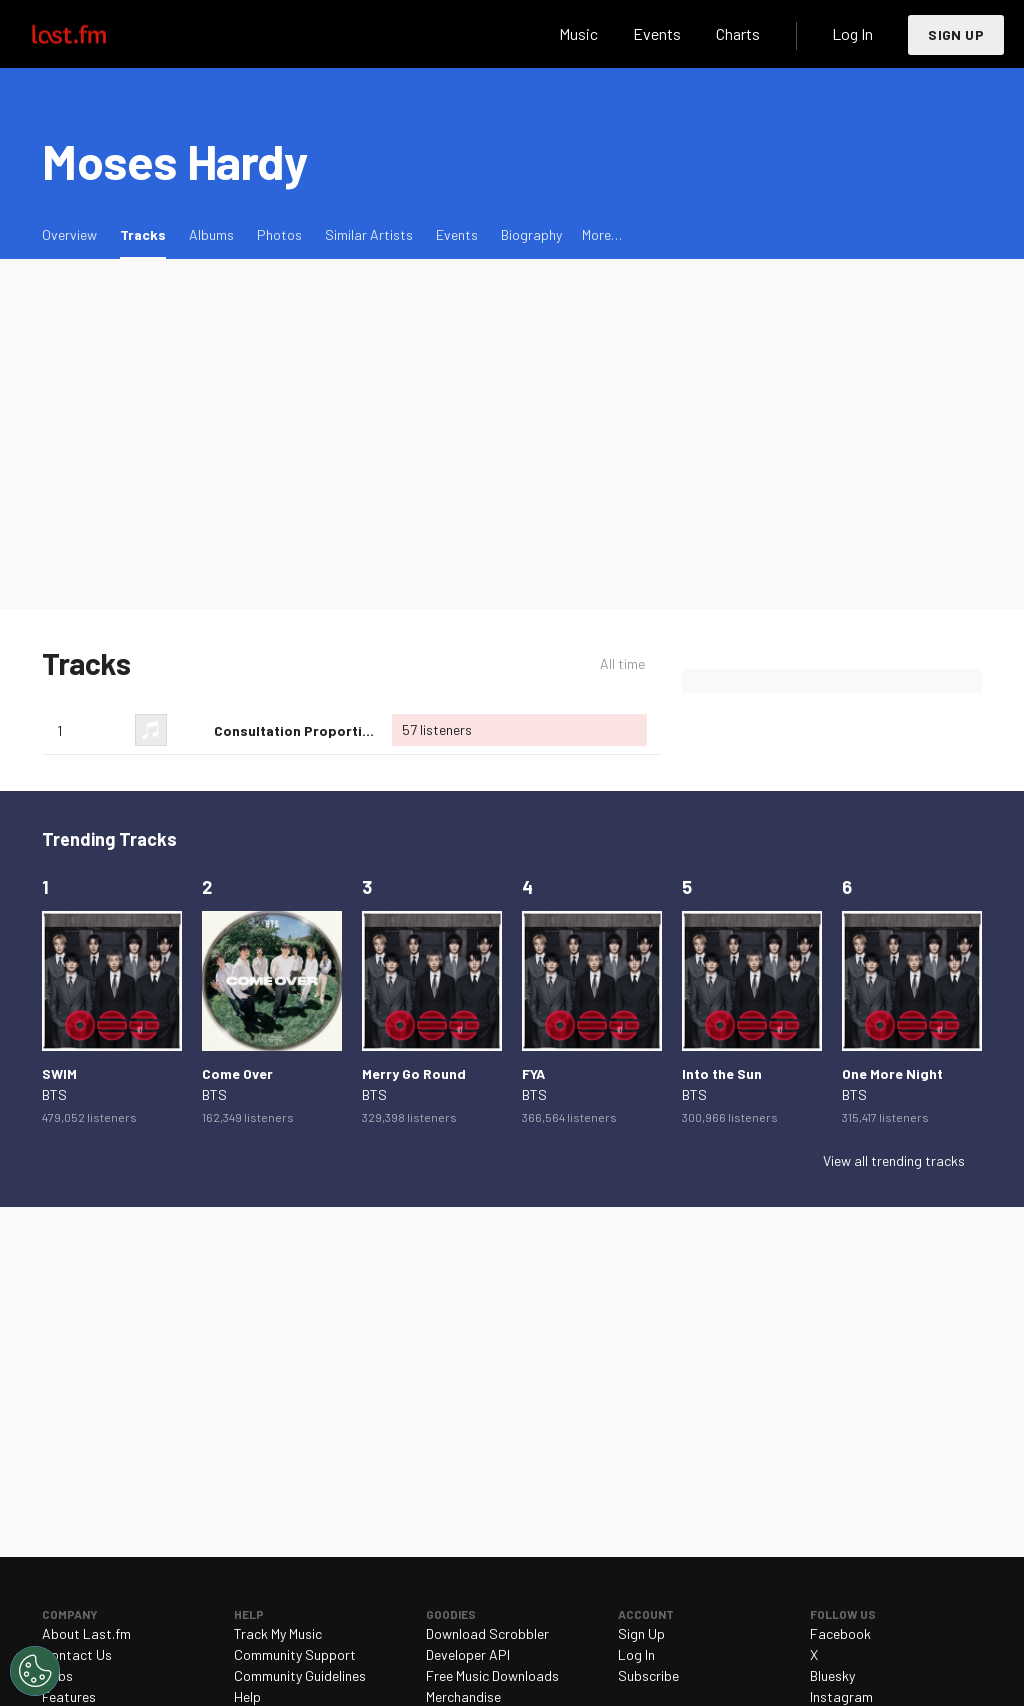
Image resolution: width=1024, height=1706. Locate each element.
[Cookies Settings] (35, 1671)
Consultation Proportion (296, 730)
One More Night (892, 1073)
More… (602, 234)
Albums (211, 234)
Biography (531, 234)
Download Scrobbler (487, 1633)
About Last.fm (86, 1633)
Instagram (841, 1696)
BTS (54, 1094)
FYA (533, 1073)
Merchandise (463, 1696)
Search (523, 34)
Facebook (840, 1633)
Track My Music (278, 1633)
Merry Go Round (414, 1073)
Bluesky (832, 1675)
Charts (738, 33)
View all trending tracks (894, 1160)
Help (247, 1696)
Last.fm (92, 34)
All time (622, 663)
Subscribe (648, 1675)
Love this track (191, 730)
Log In (852, 33)
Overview (69, 234)
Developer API (468, 1654)
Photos (279, 234)
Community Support (295, 1654)
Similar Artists (369, 234)
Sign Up (956, 34)
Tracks (148, 233)
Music (578, 33)
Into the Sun (722, 1073)
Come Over (237, 1073)
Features (69, 1696)
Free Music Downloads (492, 1675)
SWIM (59, 1073)
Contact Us (77, 1654)
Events (657, 33)
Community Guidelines (300, 1675)
